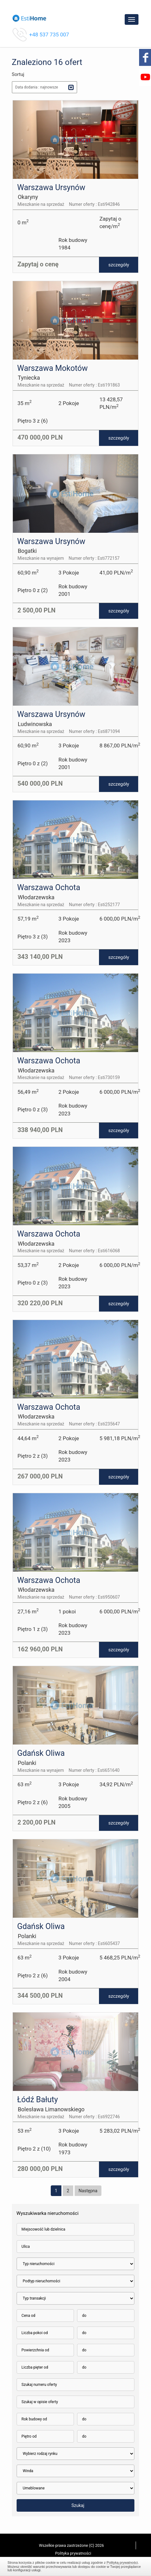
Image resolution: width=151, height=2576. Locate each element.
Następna (88, 2190)
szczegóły (118, 265)
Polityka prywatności (73, 2553)
